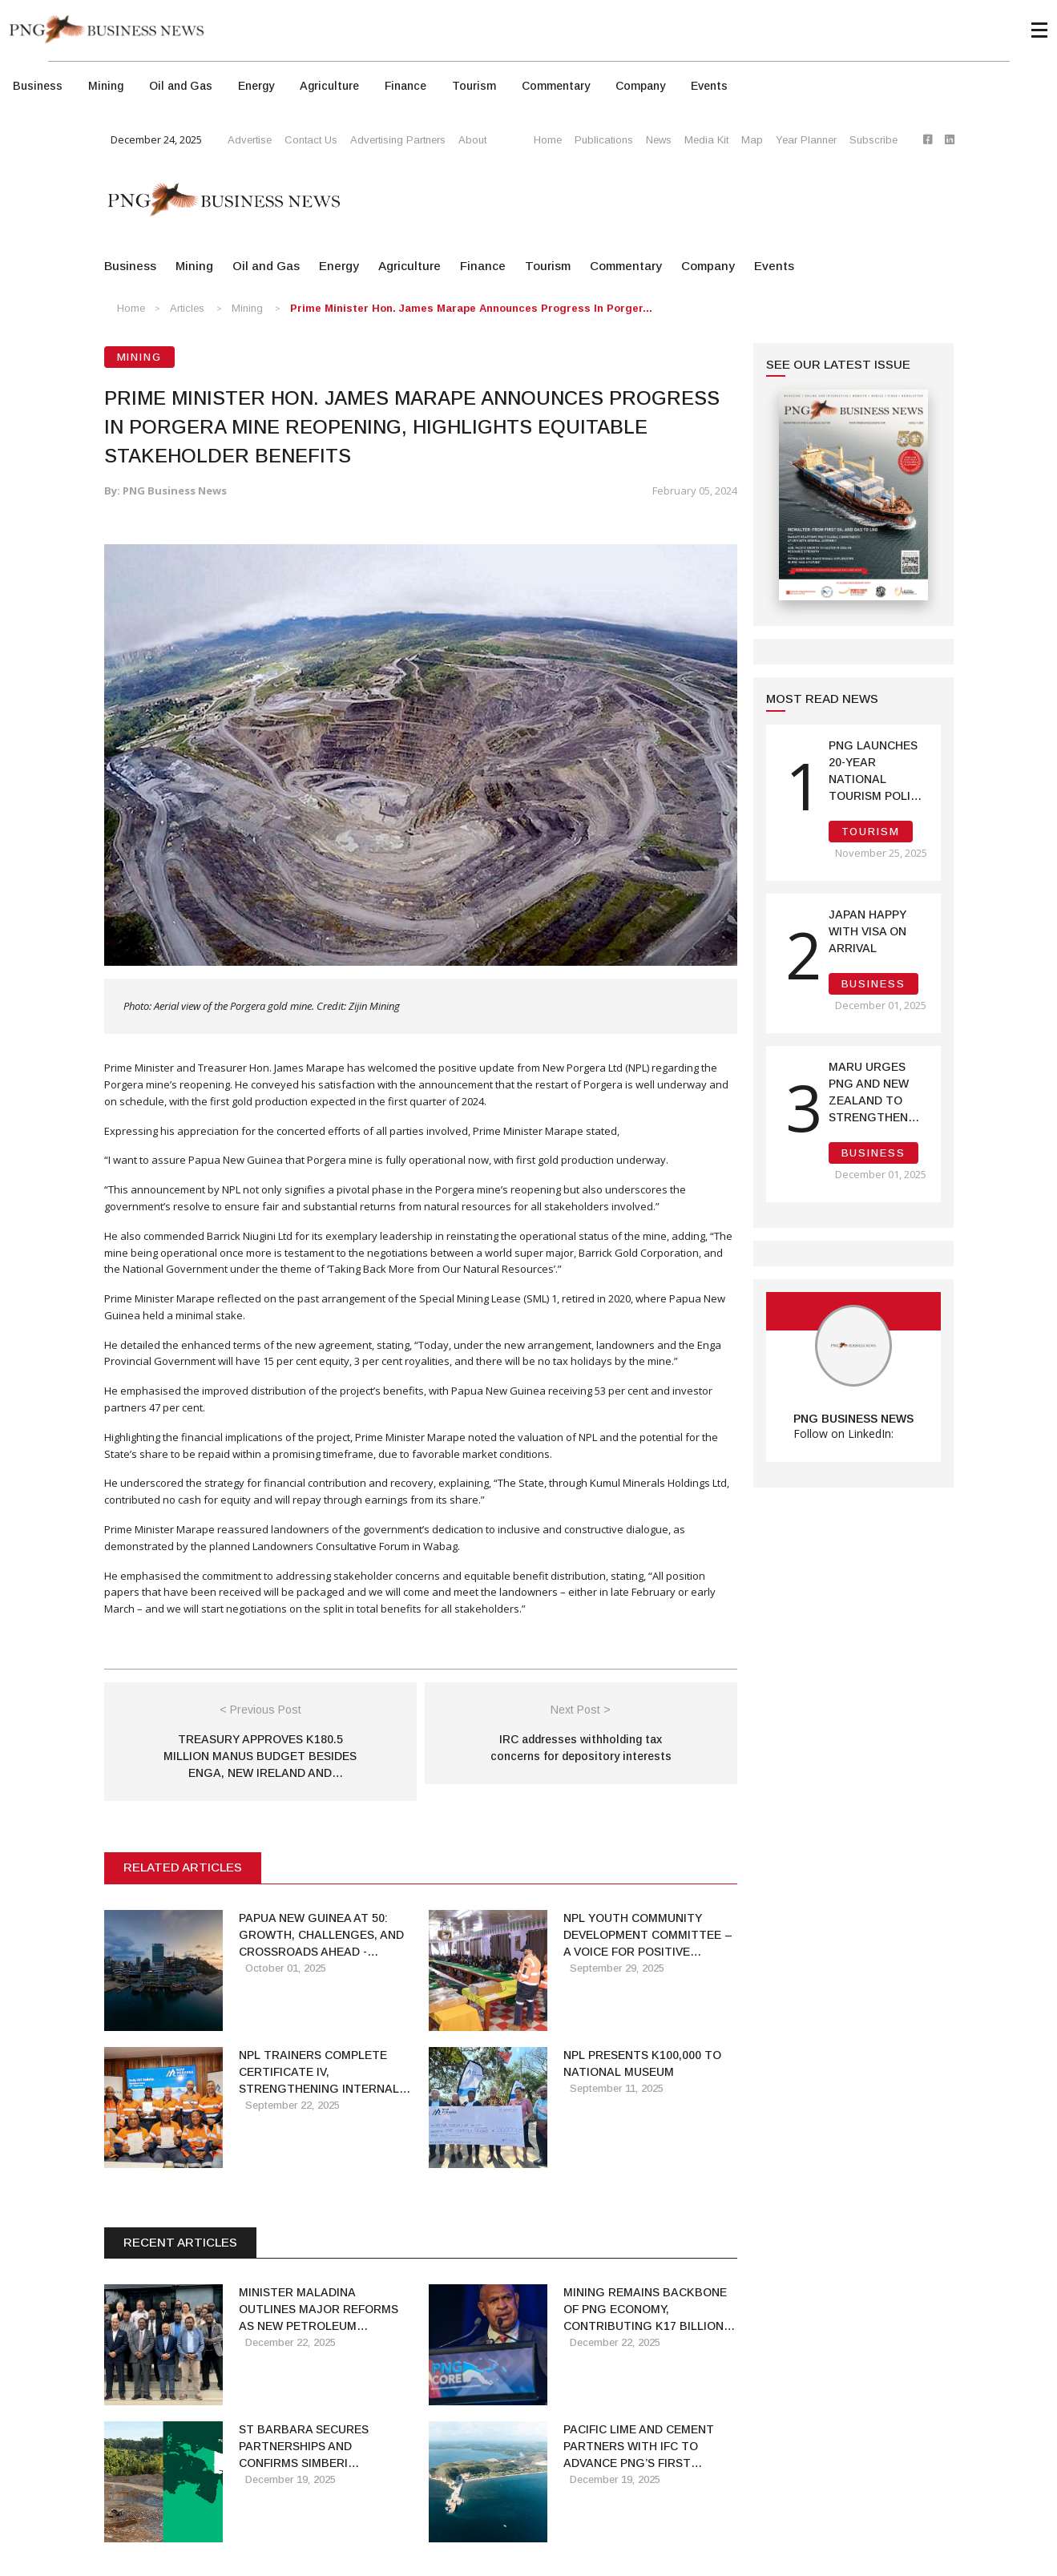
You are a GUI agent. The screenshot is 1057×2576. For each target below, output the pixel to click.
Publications (604, 140)
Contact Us (310, 140)
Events (709, 85)
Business (38, 85)
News (659, 140)
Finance (405, 85)
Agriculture (329, 85)
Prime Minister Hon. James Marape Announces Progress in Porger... (471, 308)
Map (752, 140)
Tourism (474, 85)
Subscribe (873, 140)
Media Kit (706, 140)
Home (548, 140)
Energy (256, 85)
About (472, 140)
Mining (105, 85)
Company (640, 85)
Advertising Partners (398, 140)
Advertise (250, 140)
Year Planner (806, 140)
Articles (187, 308)
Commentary (556, 85)
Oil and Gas (180, 85)
